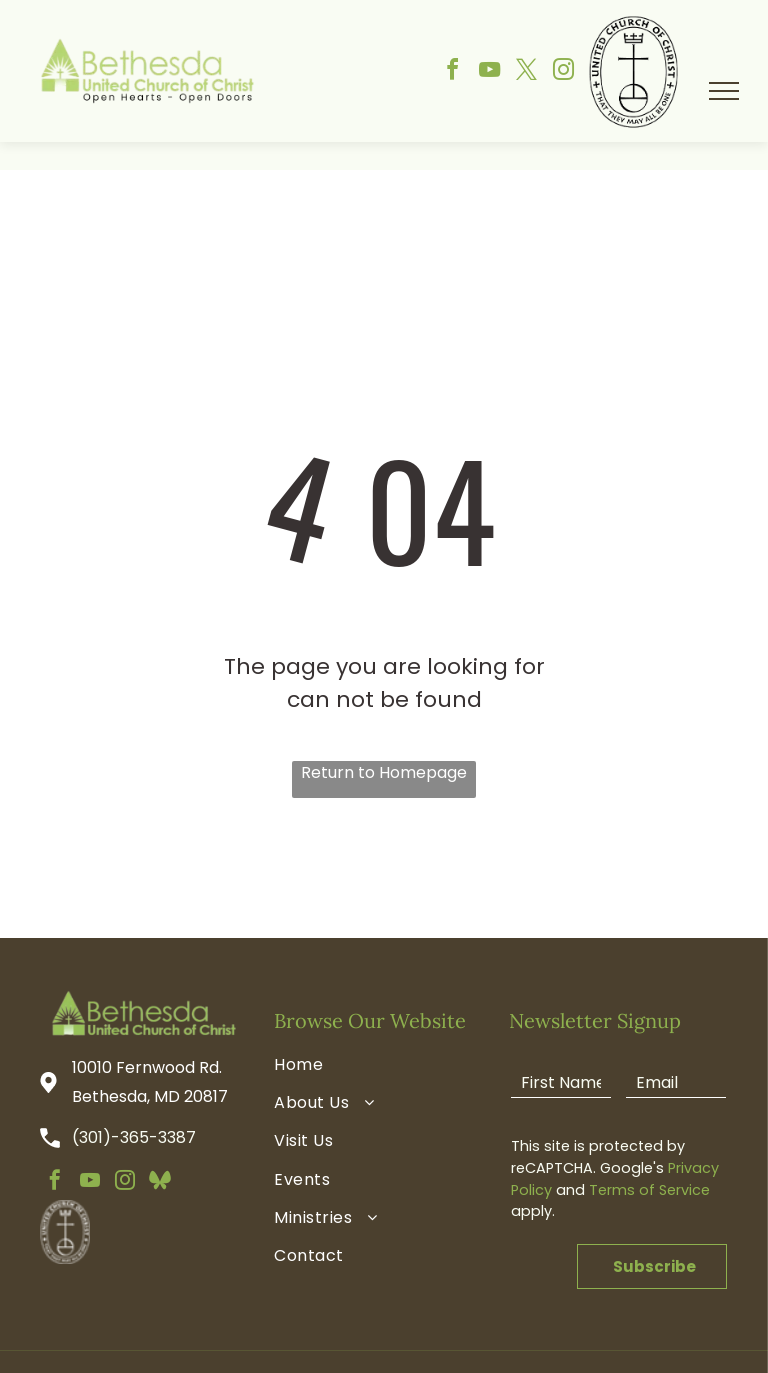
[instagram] (564, 72)
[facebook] (453, 72)
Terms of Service (649, 1190)
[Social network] (160, 1182)
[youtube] (490, 72)
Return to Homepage (384, 772)
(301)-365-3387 (134, 1137)
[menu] (724, 91)
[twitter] (527, 72)
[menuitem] (383, 1064)
